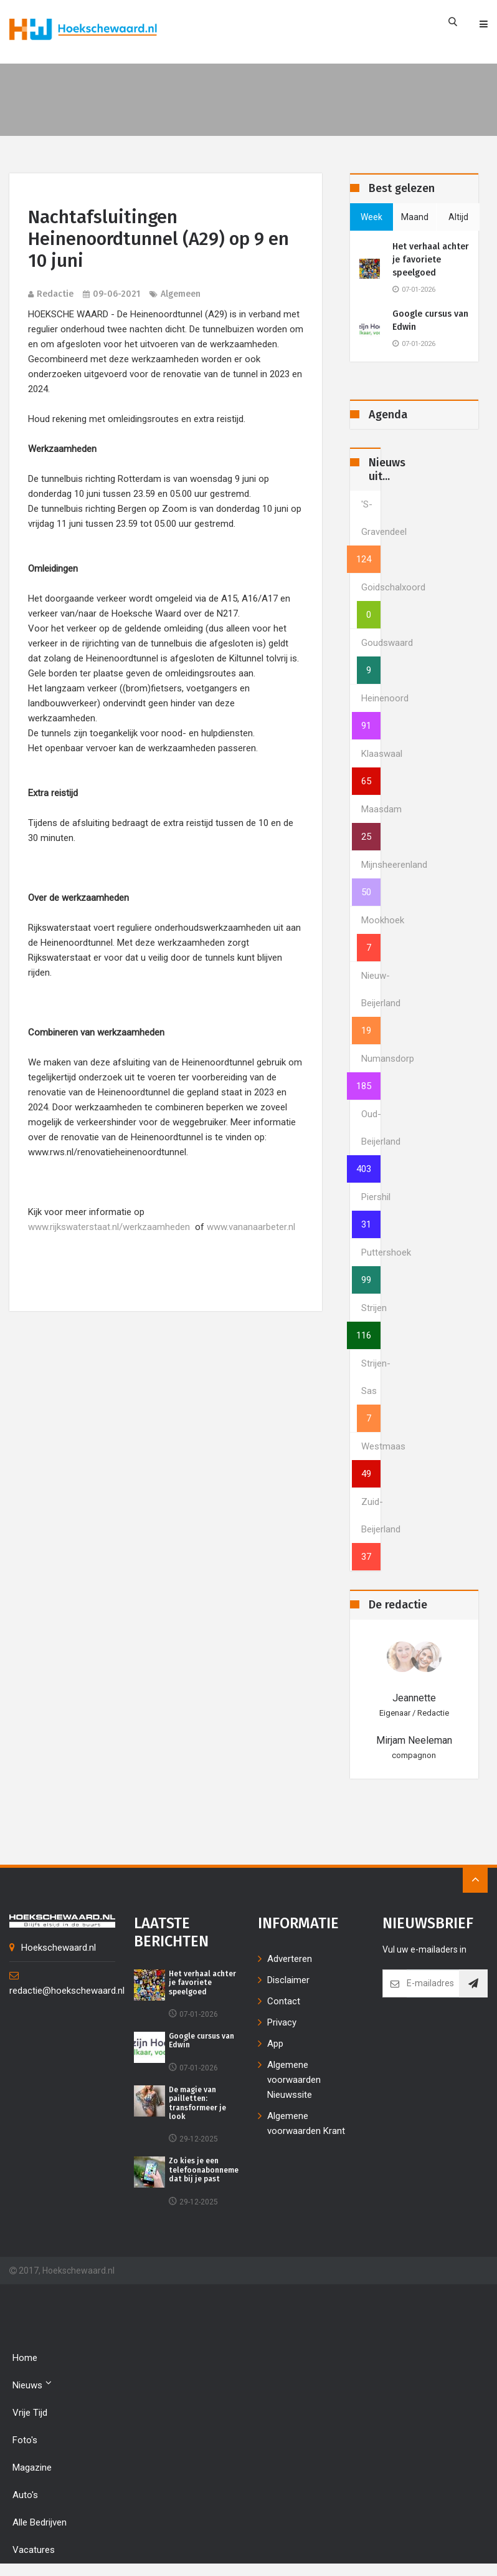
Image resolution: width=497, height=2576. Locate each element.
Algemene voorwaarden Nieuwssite (294, 2079)
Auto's (25, 2495)
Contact (283, 2001)
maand (414, 217)
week (371, 217)
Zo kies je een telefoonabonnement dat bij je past (208, 2169)
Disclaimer (288, 1980)
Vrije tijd (29, 2412)
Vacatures (33, 2549)
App (275, 2043)
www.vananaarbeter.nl (251, 1227)
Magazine (32, 2467)
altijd (458, 217)
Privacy (281, 2022)
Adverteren (289, 1958)
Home (24, 2357)
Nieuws (32, 2384)
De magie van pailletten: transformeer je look (197, 2103)
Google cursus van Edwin (430, 320)
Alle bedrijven (39, 2522)
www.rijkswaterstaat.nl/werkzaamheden (109, 1227)
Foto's (24, 2440)
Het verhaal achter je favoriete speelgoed (430, 259)
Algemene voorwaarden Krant (306, 2123)
